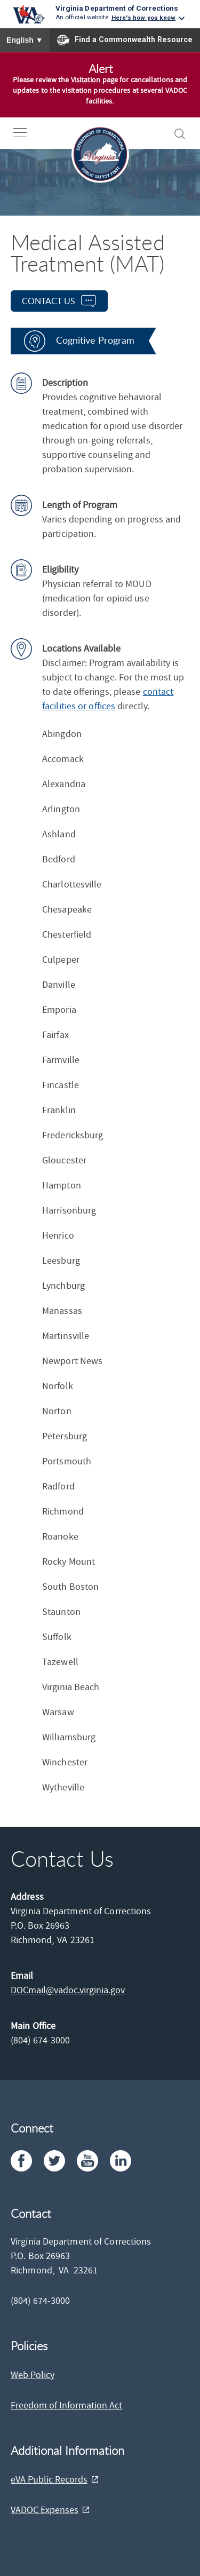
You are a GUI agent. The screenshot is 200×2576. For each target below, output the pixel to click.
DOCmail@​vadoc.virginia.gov (68, 1990)
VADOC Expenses (44, 2510)
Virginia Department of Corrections (116, 8)
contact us (48, 301)
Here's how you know (143, 17)
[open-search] (179, 134)
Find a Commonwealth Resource (125, 40)
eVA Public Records (49, 2480)
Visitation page (94, 80)
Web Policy (32, 2375)
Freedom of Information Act (66, 2405)
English (24, 40)
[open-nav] (28, 132)
